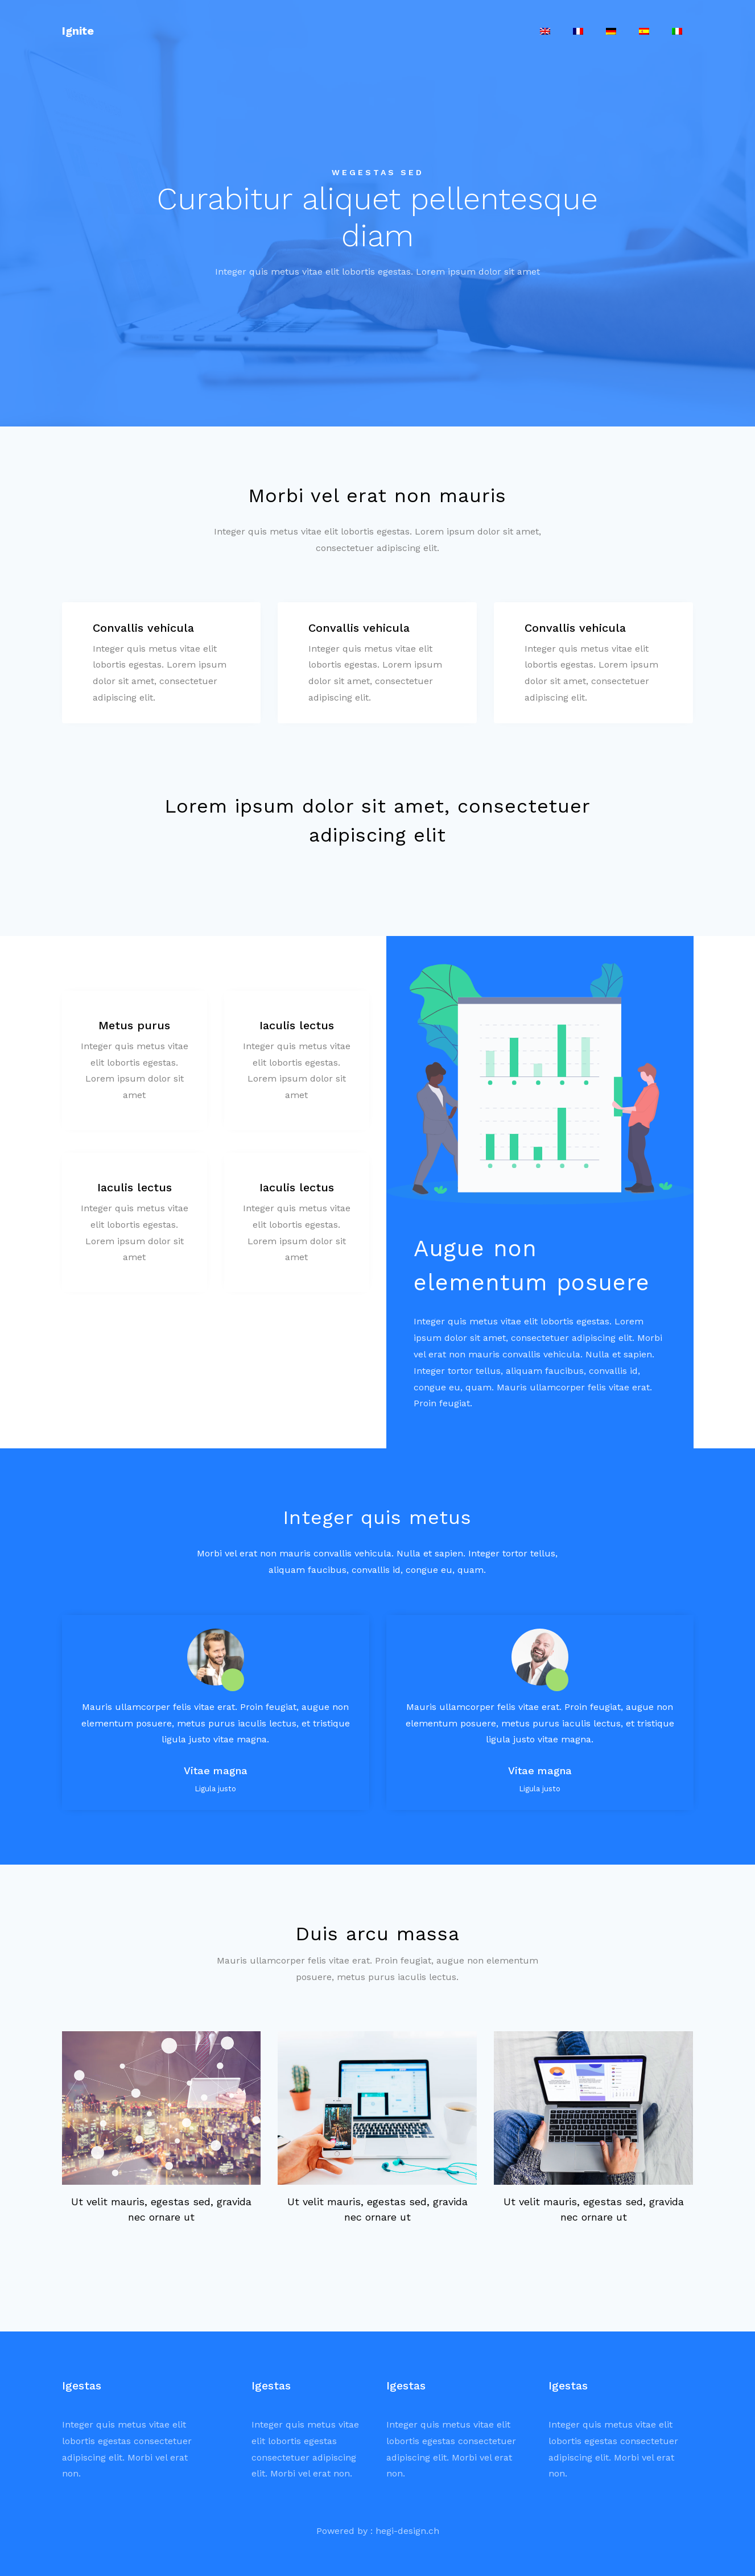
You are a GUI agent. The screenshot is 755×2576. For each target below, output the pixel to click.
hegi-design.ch (407, 2530)
